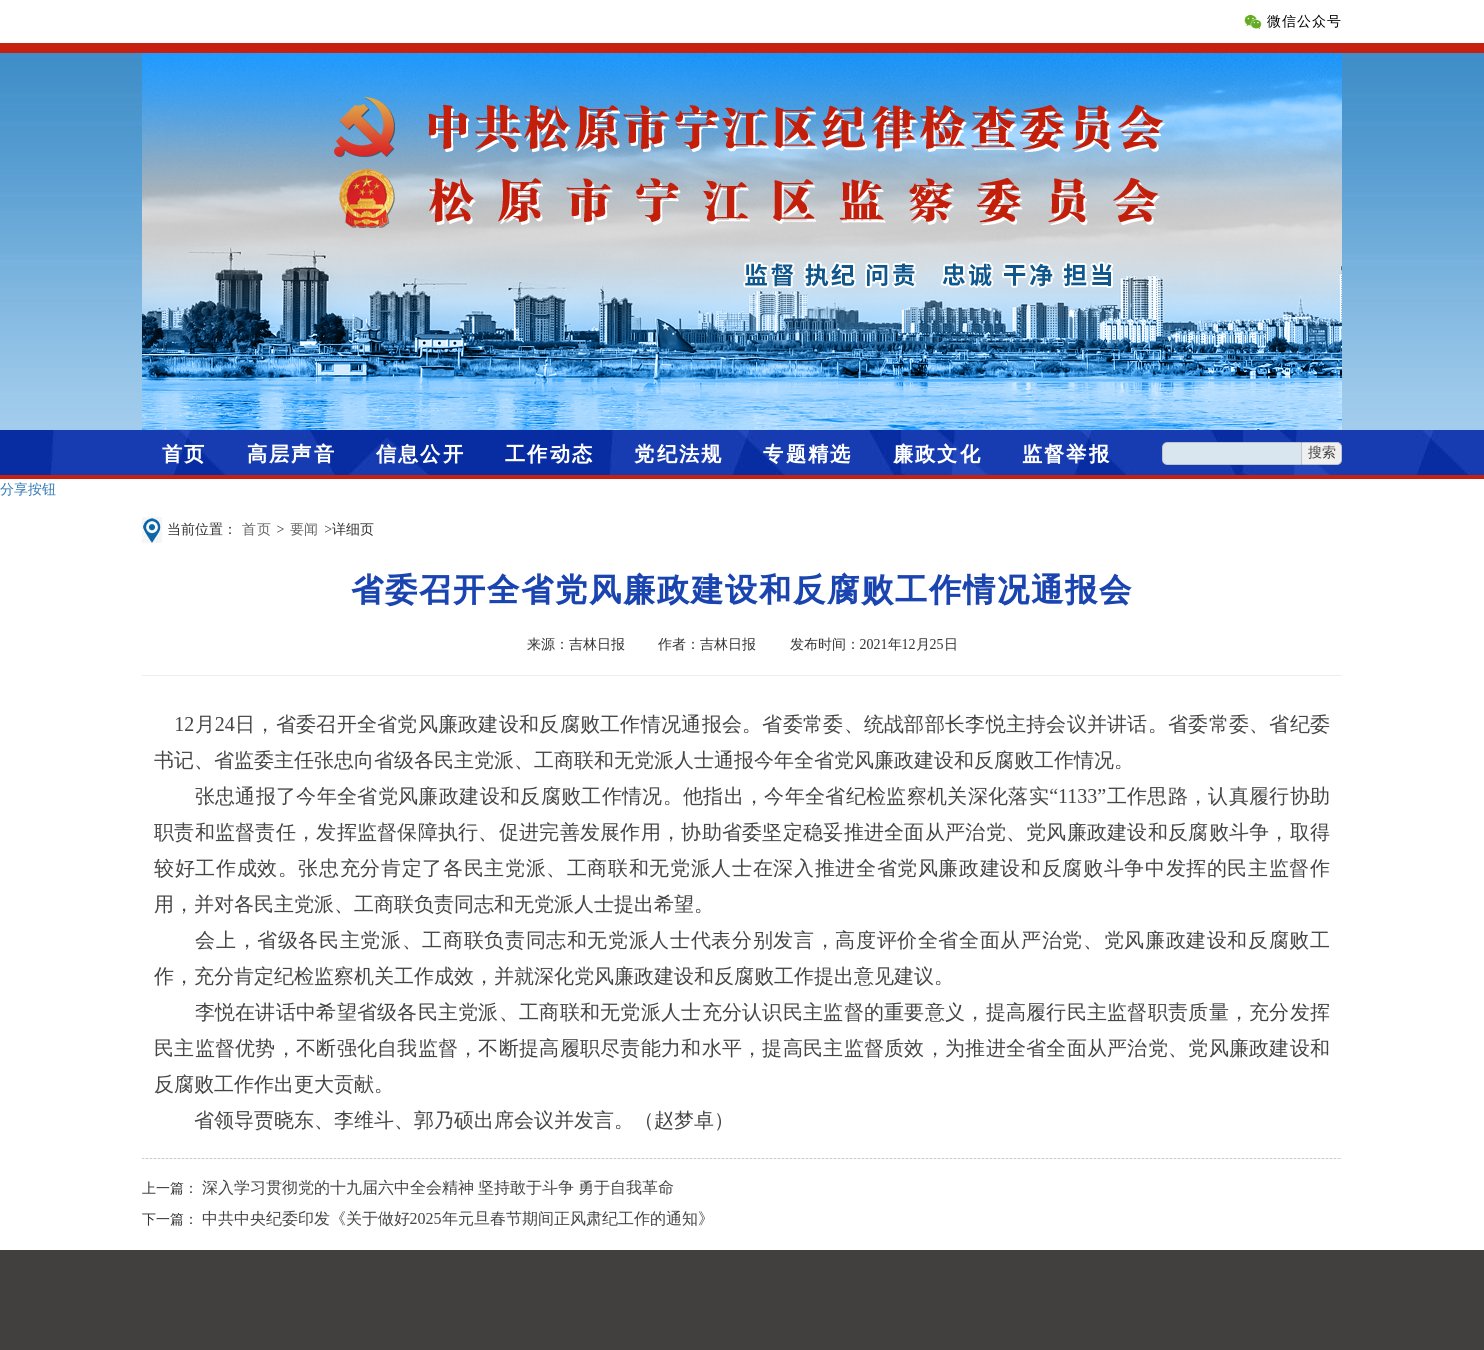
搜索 (1322, 452)
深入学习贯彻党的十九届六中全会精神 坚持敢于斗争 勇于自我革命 (438, 1187)
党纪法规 (678, 454)
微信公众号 (1304, 21)
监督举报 (1066, 454)
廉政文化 (937, 454)
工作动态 (549, 454)
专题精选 (807, 454)
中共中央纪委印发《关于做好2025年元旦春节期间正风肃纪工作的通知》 (458, 1218)
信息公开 (420, 454)
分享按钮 (28, 489)
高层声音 (291, 454)
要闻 (305, 529)
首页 (184, 454)
